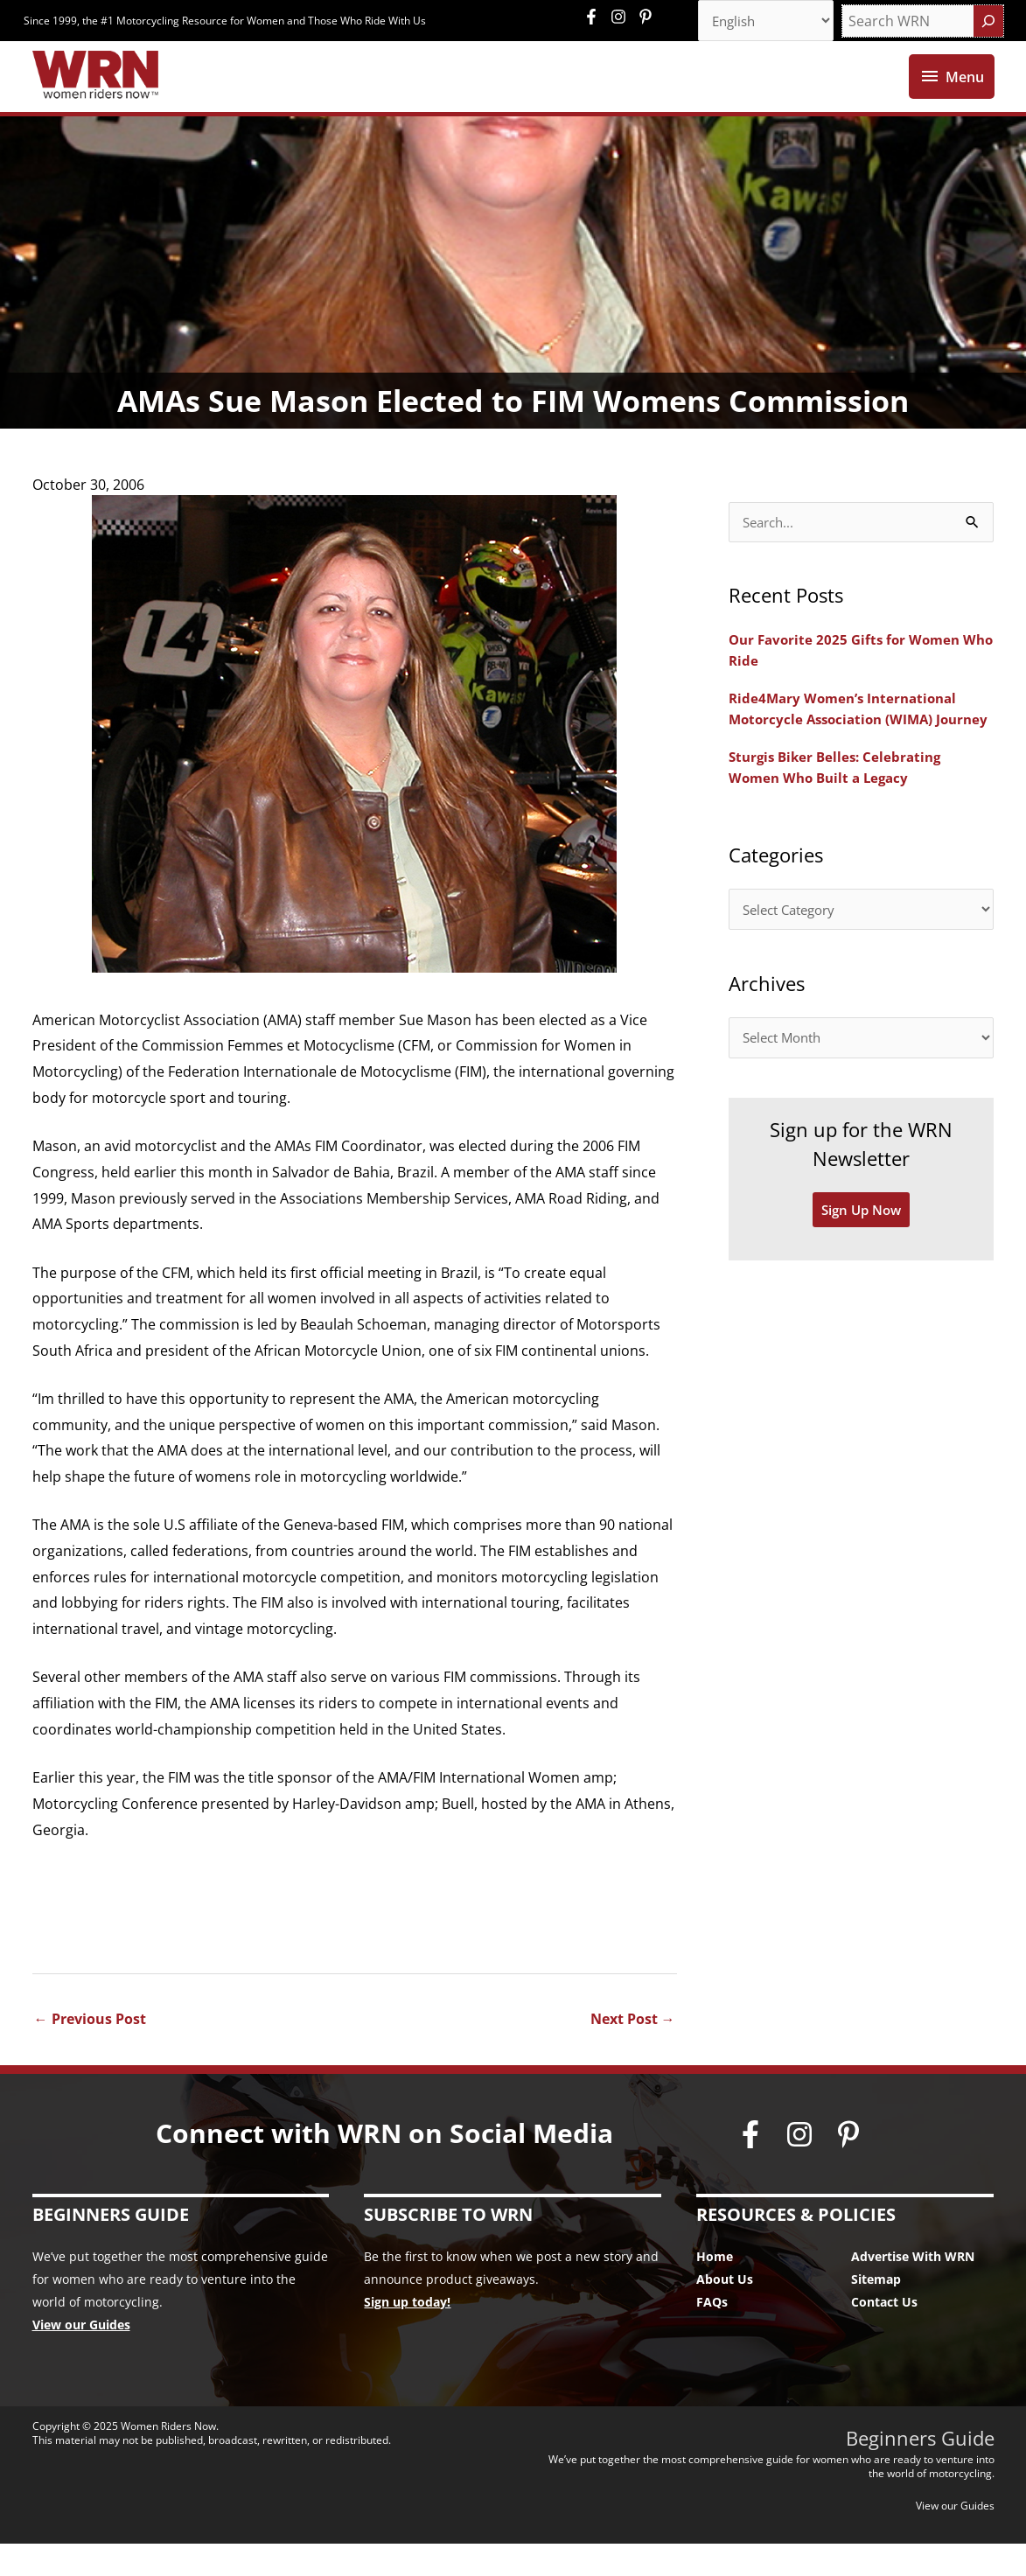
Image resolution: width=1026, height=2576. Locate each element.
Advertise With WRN (912, 2288)
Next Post (632, 2051)
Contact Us (884, 2334)
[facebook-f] (595, 17)
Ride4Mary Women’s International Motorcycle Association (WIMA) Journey (848, 753)
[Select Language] (760, 22)
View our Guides (81, 2357)
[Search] (988, 22)
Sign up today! (407, 2334)
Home (714, 2288)
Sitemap (876, 2311)
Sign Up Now (861, 1270)
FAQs (712, 2334)
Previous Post (90, 2051)
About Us (724, 2311)
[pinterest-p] (648, 17)
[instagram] (623, 17)
